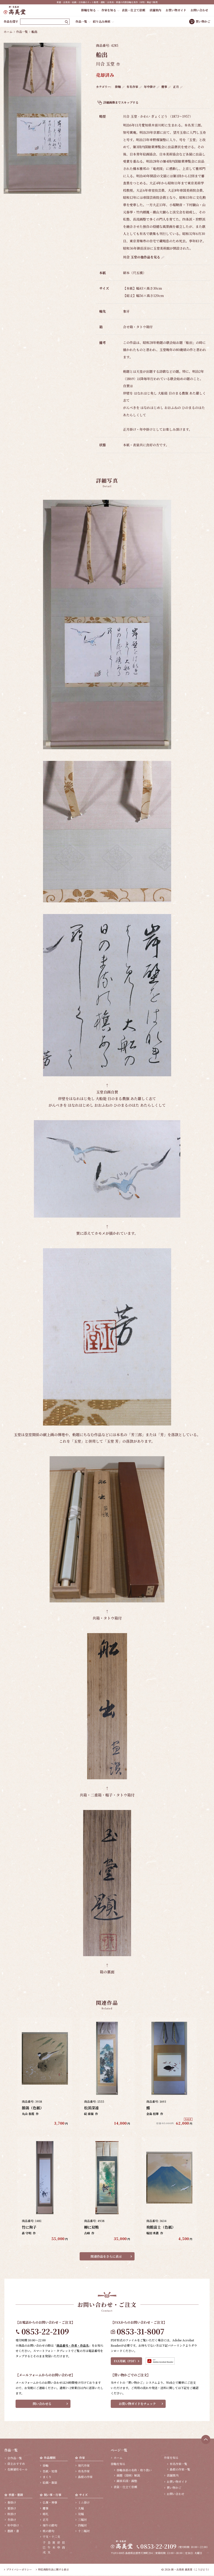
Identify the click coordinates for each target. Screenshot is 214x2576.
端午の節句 (50, 2526)
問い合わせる (42, 2404)
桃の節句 (48, 2532)
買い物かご (203, 21)
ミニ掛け (84, 2503)
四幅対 (82, 2526)
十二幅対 (84, 2532)
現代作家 (84, 2466)
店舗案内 (155, 10)
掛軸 (118, 87)
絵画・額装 (50, 2483)
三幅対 (82, 2520)
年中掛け (150, 87)
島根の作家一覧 (180, 2470)
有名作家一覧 (178, 2465)
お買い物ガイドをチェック (137, 2404)
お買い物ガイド (176, 10)
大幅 (81, 2509)
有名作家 (132, 87)
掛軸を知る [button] (88, 10)
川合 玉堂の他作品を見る (141, 257)
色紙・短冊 (50, 2472)
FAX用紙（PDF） (125, 2361)
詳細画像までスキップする (120, 102)
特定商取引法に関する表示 (53, 2570)
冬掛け (11, 2520)
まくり (47, 2477)
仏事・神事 (50, 2503)
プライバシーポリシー (19, 2570)
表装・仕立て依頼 (133, 10)
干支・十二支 (51, 2537)
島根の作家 (85, 2477)
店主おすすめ (16, 2464)
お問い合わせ (199, 10)
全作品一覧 (14, 2459)
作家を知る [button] (108, 10)
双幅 (81, 2515)
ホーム (8, 32)
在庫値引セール (17, 2470)
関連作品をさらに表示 (106, 2256)
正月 (176, 87)
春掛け (11, 2503)
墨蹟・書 (13, 2532)
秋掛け (11, 2515)
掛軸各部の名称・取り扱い (134, 2471)
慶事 (164, 87)
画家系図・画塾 (127, 2482)
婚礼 (46, 2515)
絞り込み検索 (101, 21)
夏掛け (11, 2509)
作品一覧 (81, 21)
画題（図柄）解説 (128, 2476)
